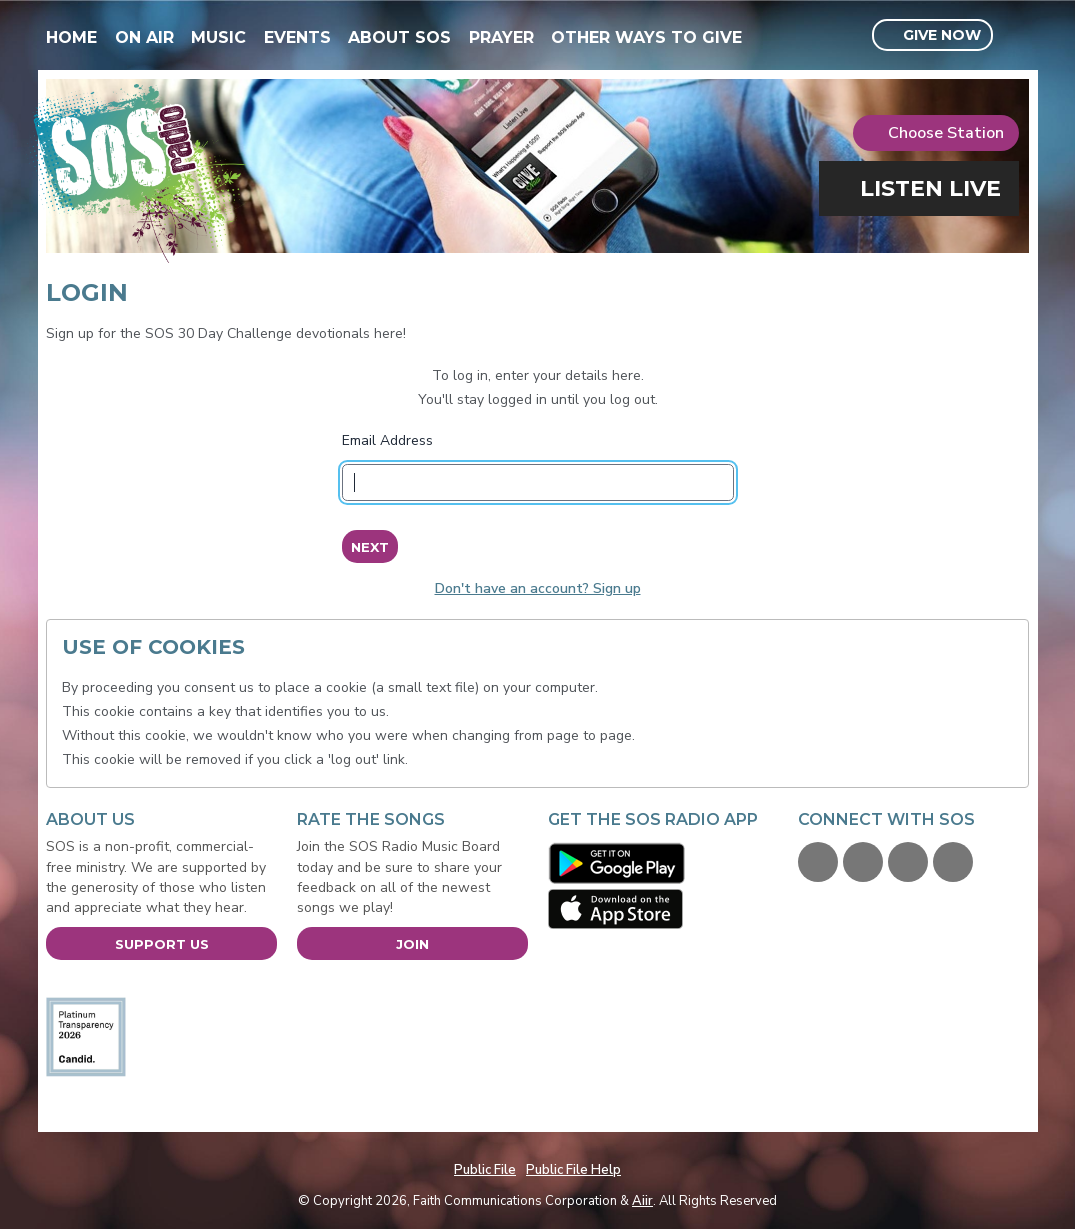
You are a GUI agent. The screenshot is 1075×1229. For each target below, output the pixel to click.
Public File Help (573, 1170)
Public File (485, 1170)
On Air (144, 37)
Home (71, 37)
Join (412, 944)
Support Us (162, 944)
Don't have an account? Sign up (538, 588)
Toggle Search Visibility (1016, 36)
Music (218, 37)
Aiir (642, 1201)
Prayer (501, 37)
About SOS (399, 37)
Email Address (387, 440)
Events (297, 37)
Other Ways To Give (646, 37)
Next (369, 547)
